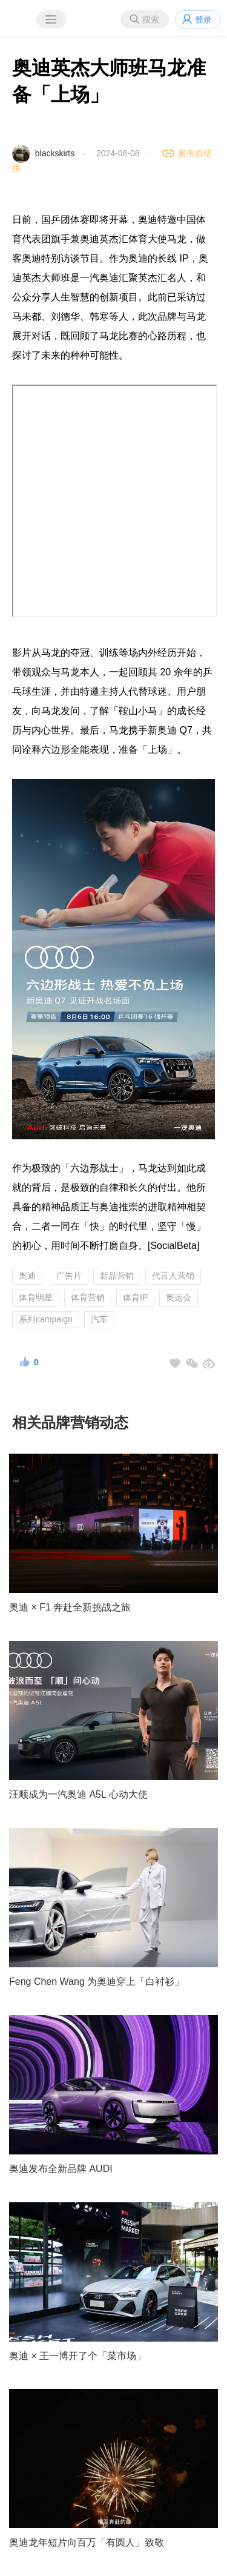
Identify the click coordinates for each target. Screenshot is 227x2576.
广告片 (69, 1275)
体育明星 (36, 1297)
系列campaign (46, 1319)
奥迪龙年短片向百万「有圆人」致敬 (86, 2542)
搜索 (150, 19)
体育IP (135, 1297)
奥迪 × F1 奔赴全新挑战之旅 (70, 1607)
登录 (203, 19)
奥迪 (27, 1275)
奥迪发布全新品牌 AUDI (61, 2169)
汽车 (99, 1319)
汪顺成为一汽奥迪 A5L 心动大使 (78, 1794)
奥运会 (178, 1297)
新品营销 (117, 1275)
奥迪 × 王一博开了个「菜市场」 (77, 2356)
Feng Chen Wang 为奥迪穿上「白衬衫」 (96, 1981)
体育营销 (88, 1297)
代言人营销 (173, 1275)
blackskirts (54, 153)
